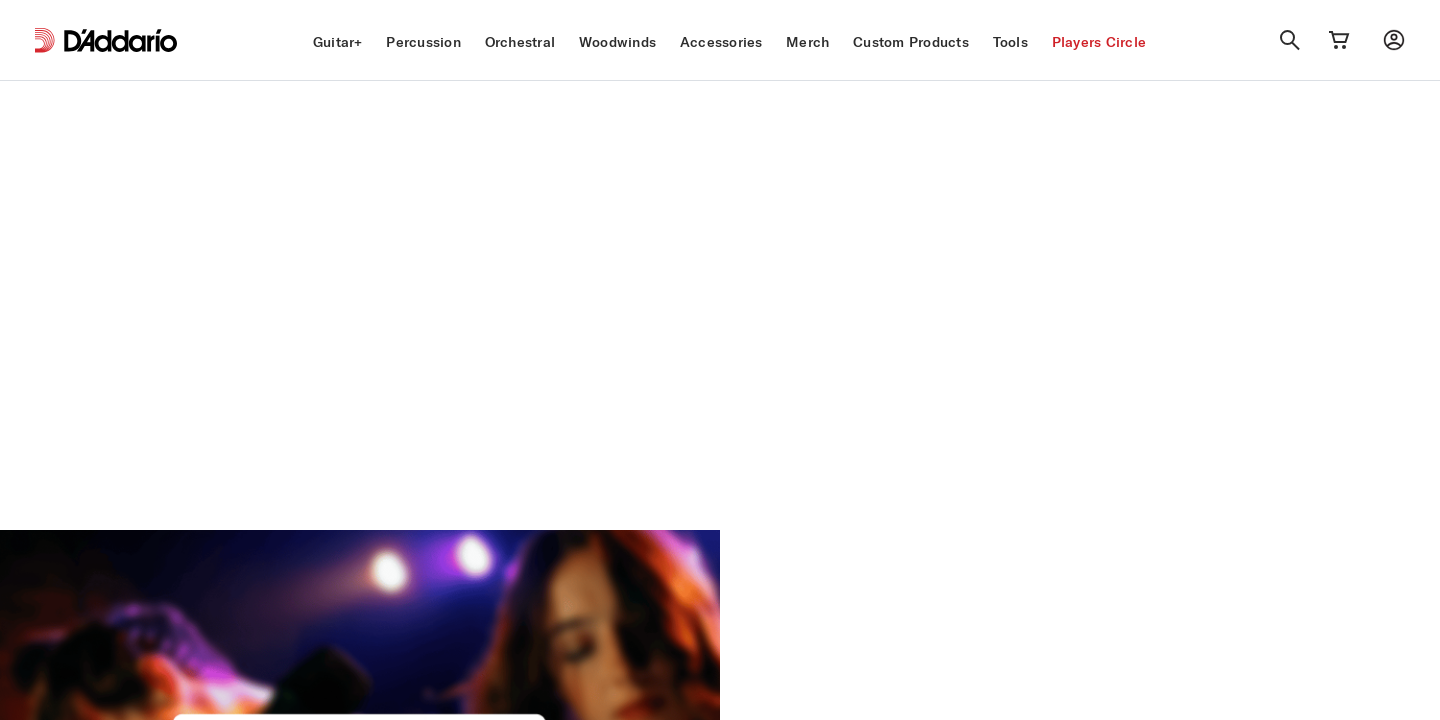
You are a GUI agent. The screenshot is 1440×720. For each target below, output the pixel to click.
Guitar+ (338, 42)
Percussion (423, 42)
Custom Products (911, 42)
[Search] (1290, 40)
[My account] (1394, 40)
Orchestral (520, 42)
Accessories (721, 42)
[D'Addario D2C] (120, 40)
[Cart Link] (1339, 40)
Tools (1010, 42)
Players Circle (1099, 42)
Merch (807, 42)
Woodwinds (617, 42)
